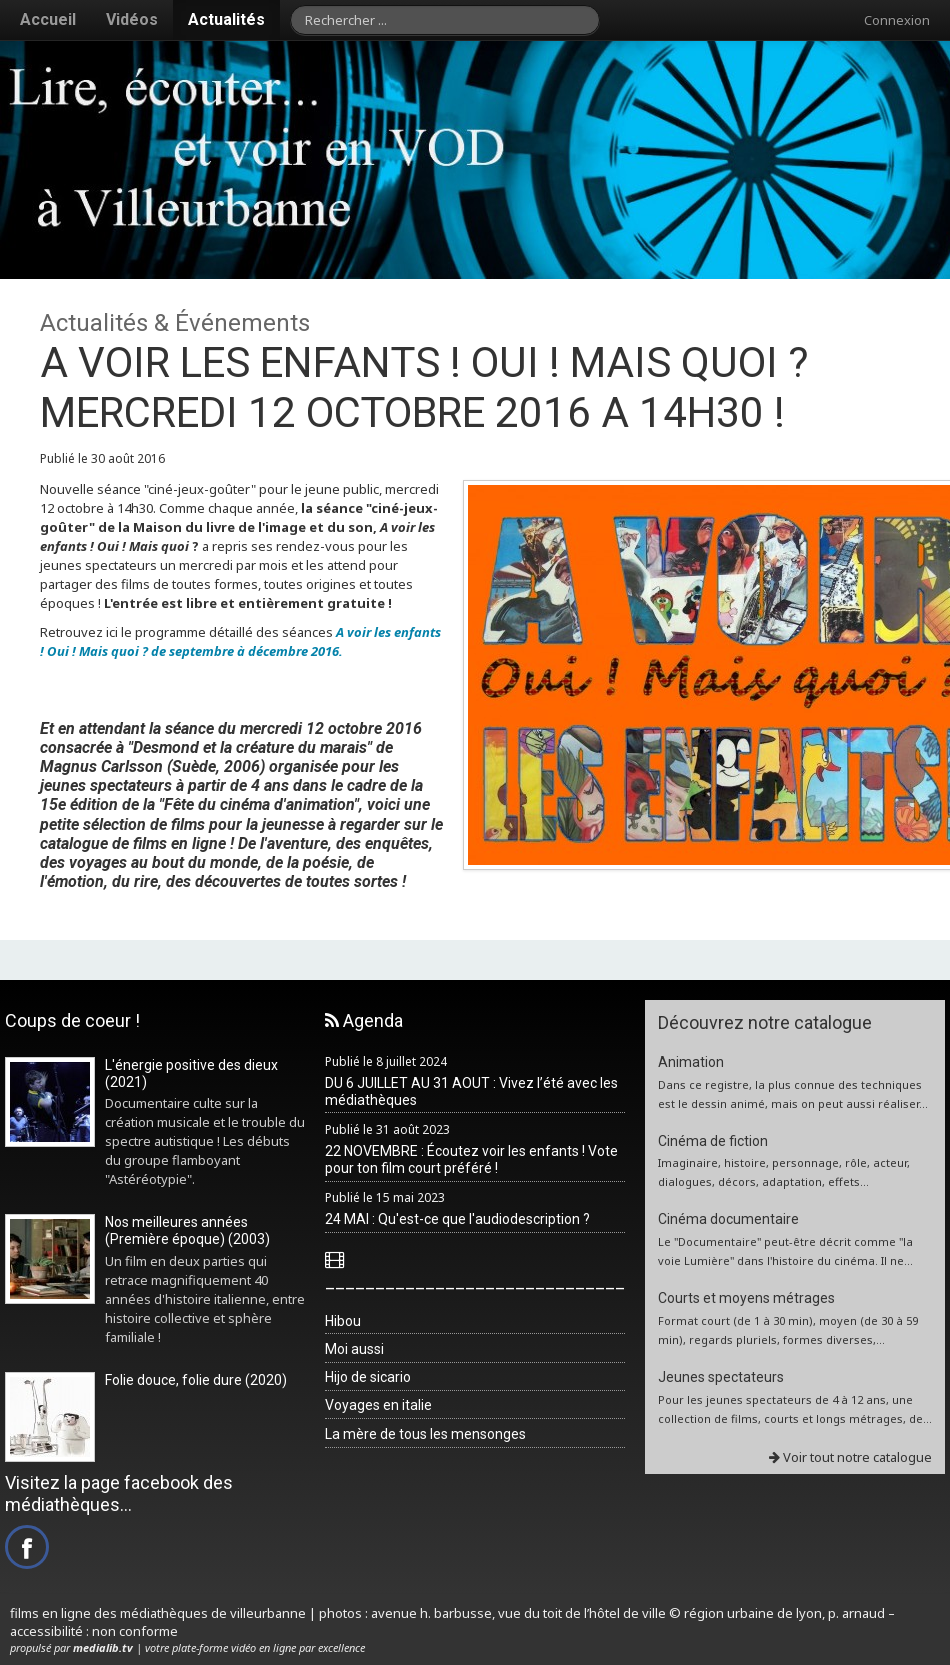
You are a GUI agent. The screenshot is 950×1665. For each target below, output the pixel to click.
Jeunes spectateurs (721, 1377)
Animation (691, 1062)
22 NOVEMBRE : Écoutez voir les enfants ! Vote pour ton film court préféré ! (471, 1159)
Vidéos (132, 19)
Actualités (226, 19)
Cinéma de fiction (713, 1141)
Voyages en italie (378, 1405)
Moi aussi (354, 1349)
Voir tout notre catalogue (850, 1457)
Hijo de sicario (368, 1377)
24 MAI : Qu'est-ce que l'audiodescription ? (457, 1219)
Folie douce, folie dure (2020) (196, 1380)
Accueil (48, 19)
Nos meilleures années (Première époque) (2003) (187, 1230)
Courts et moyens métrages (746, 1298)
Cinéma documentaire (728, 1219)
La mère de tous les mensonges (425, 1434)
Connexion (897, 20)
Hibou (343, 1321)
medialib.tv (103, 1647)
